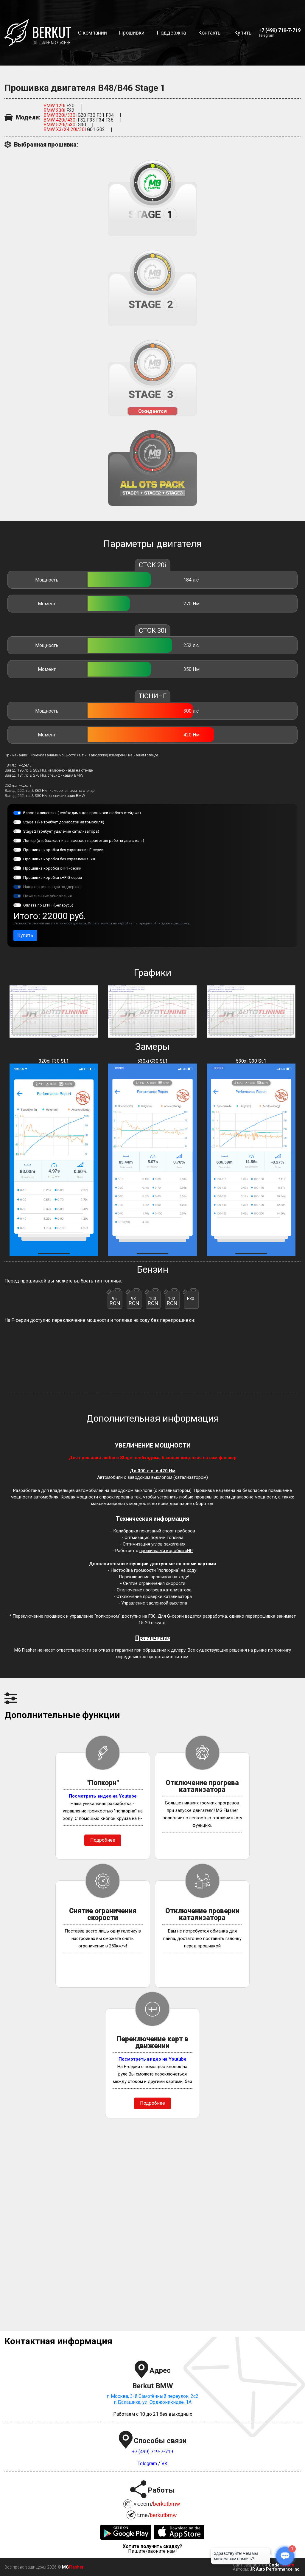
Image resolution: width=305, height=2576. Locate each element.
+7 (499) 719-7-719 (152, 2451)
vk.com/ (157, 2504)
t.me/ (157, 2515)
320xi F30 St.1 (54, 1157)
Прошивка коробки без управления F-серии (63, 850)
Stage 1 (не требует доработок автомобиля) (63, 822)
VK (164, 2463)
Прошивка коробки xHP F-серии (52, 868)
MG (65, 2567)
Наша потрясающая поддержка (52, 886)
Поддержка (171, 32)
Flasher (76, 2567)
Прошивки (131, 32)
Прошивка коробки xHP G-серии (52, 877)
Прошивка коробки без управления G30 (59, 859)
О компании (92, 32)
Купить (242, 32)
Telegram (266, 35)
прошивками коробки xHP (166, 1550)
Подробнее (102, 1840)
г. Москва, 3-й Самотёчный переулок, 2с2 (152, 2396)
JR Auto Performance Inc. (275, 2569)
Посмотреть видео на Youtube (103, 1796)
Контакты (210, 32)
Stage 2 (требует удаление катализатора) (61, 831)
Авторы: (241, 2569)
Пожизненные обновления (47, 896)
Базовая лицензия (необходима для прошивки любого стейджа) (82, 813)
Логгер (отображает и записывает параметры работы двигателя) (83, 840)
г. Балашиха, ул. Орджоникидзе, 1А (153, 2402)
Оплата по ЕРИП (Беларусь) (48, 905)
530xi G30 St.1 (152, 1157)
